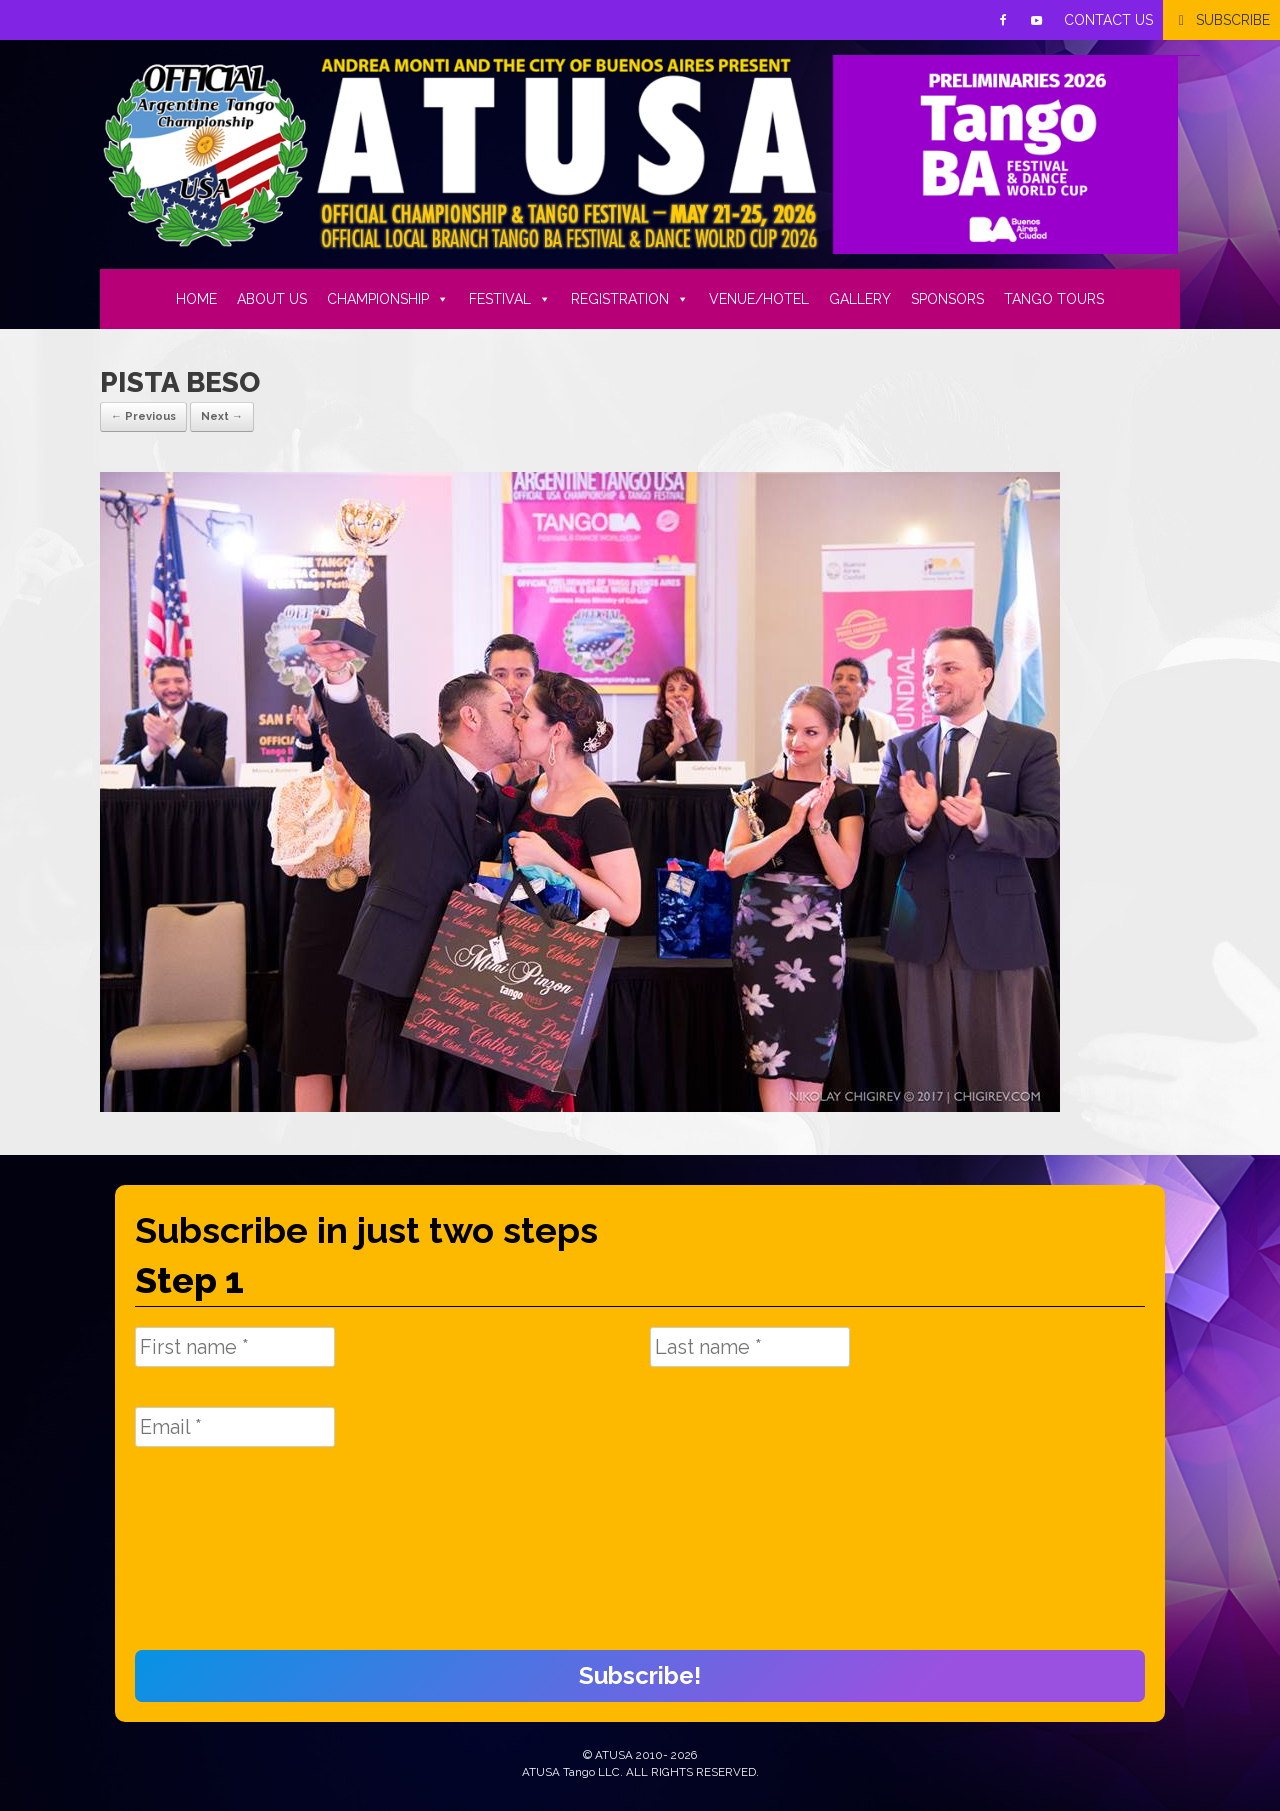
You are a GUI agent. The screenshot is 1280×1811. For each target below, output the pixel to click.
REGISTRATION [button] (630, 299)
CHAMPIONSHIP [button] (388, 299)
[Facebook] (1003, 20)
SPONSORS (947, 299)
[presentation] (217, 1559)
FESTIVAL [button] (510, 299)
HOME (196, 299)
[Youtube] (1037, 20)
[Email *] (235, 1427)
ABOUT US (272, 299)
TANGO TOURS (1054, 299)
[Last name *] (750, 1347)
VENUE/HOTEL (759, 299)
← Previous (143, 416)
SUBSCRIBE (1233, 20)
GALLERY (860, 299)
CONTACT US (1108, 20)
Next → (222, 416)
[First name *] (235, 1347)
